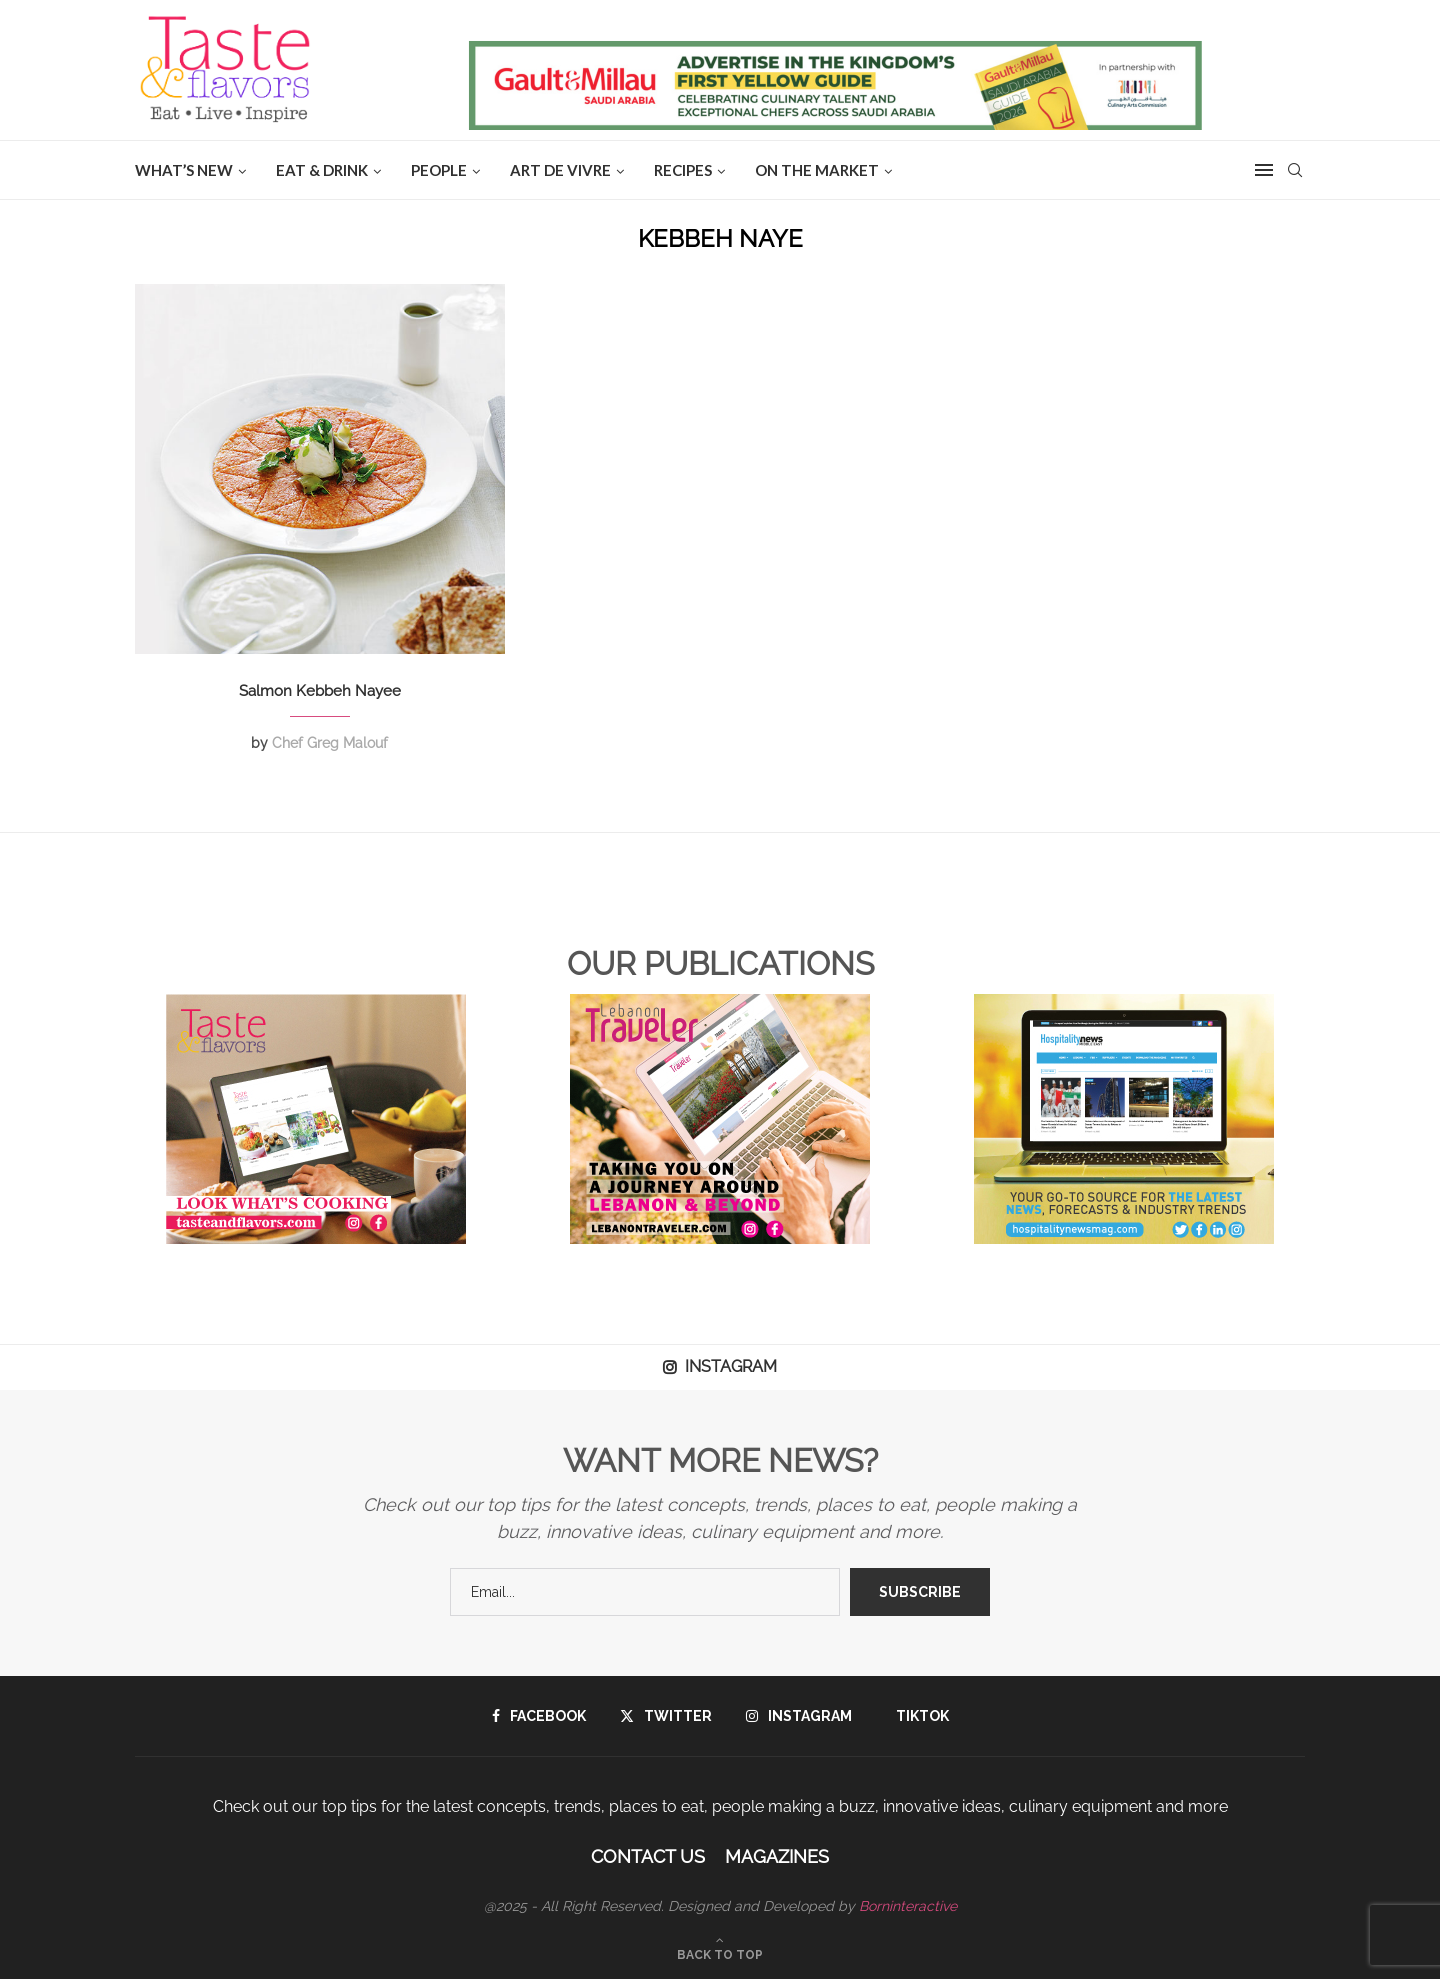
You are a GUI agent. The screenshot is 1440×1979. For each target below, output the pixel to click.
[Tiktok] (917, 1716)
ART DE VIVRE (560, 170)
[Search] (1295, 170)
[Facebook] (539, 1716)
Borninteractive (908, 1906)
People (439, 170)
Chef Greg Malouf (330, 743)
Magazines (777, 1856)
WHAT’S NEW (184, 170)
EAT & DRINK (322, 170)
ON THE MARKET (817, 170)
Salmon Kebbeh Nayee (320, 691)
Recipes (683, 170)
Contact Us (648, 1856)
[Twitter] (666, 1716)
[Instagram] (799, 1716)
